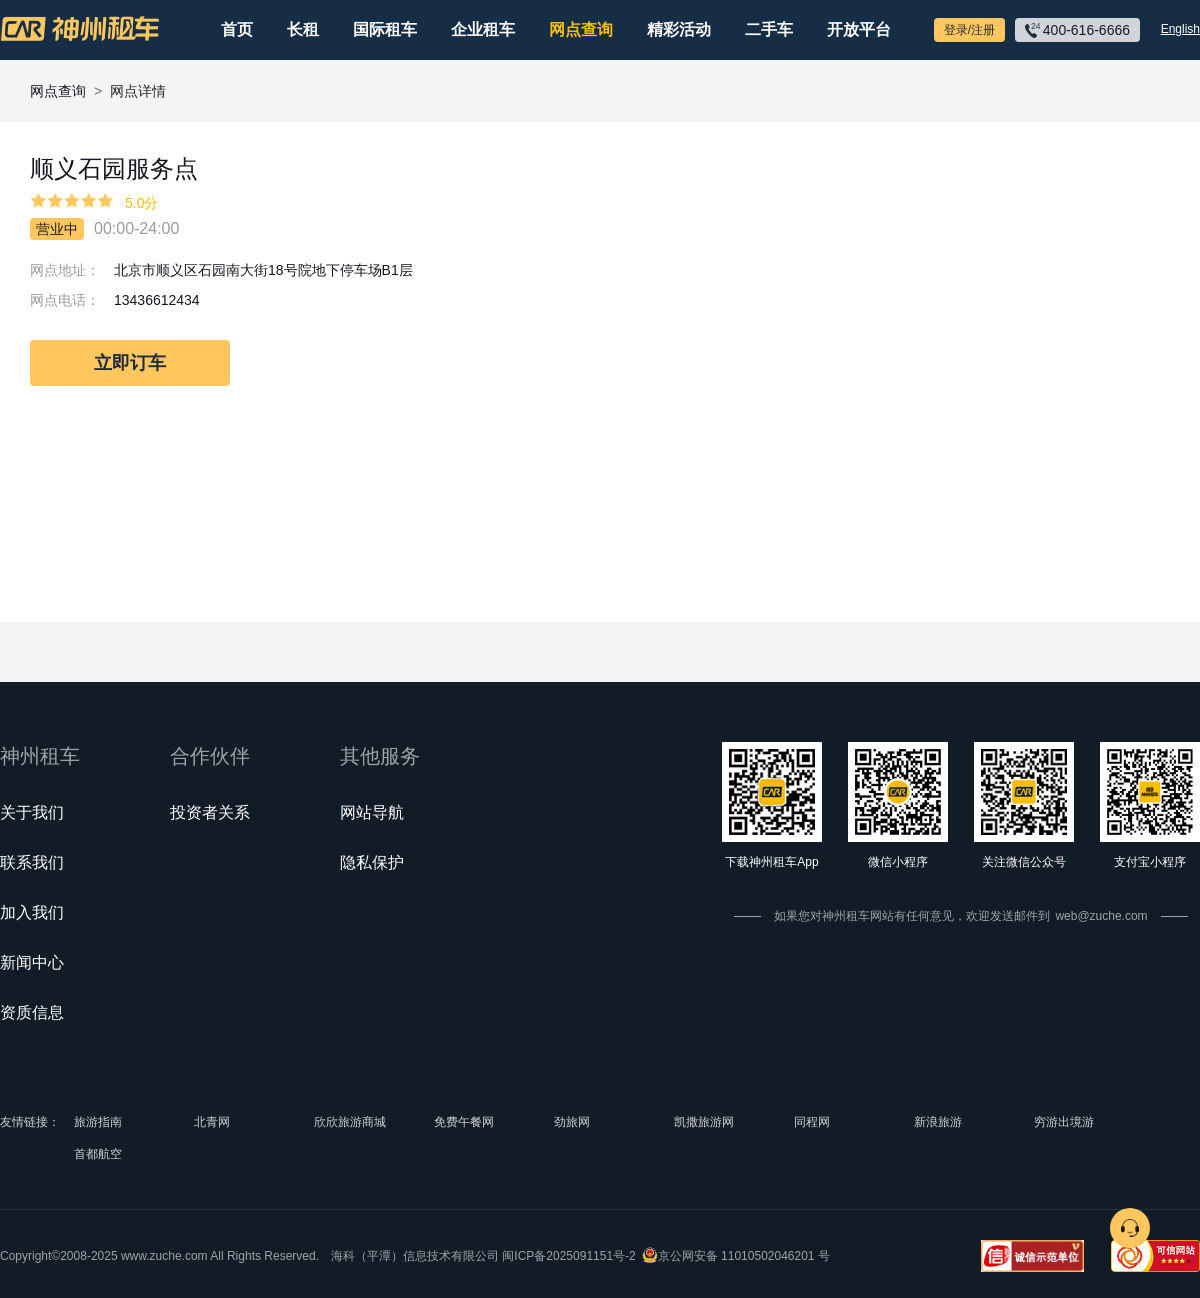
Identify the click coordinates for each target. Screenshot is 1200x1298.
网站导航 (372, 812)
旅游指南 (98, 1122)
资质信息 (32, 1012)
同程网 (812, 1122)
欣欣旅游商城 (350, 1122)
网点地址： (65, 270)
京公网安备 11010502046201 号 (744, 1256)
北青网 (212, 1122)
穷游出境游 (1064, 1122)
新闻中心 (32, 962)
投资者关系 (210, 812)
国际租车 (385, 29)
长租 (303, 29)
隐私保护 (372, 862)
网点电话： (65, 300)
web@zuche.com (1101, 916)
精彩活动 (679, 29)
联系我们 (32, 862)
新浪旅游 (938, 1122)
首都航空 (98, 1154)
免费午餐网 (464, 1122)
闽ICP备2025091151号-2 (568, 1256)
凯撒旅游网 (704, 1122)
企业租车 (483, 29)
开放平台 (859, 29)
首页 (237, 29)
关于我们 (32, 812)
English (1180, 29)
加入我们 (32, 912)
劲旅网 (572, 1122)
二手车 (769, 29)
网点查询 (581, 29)
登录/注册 (969, 30)
